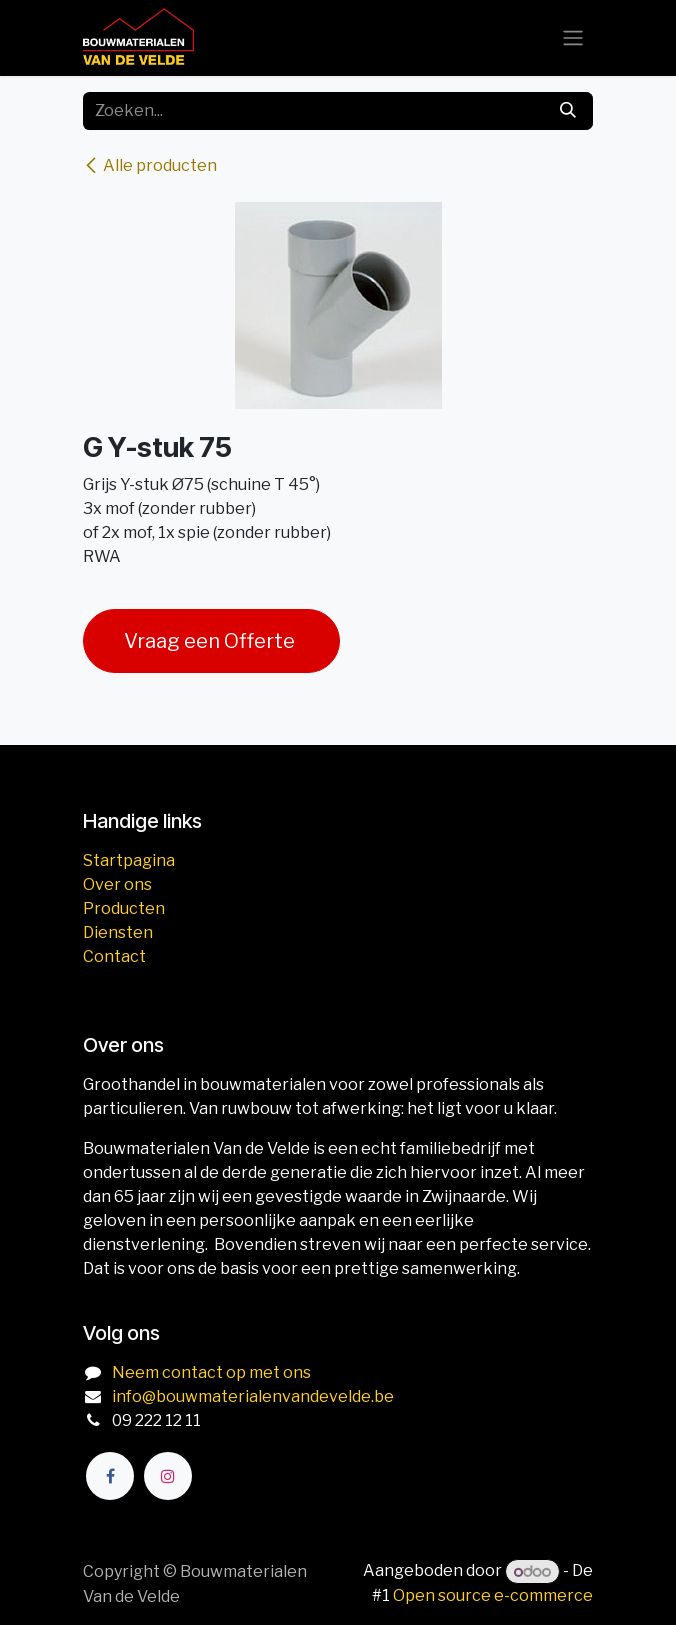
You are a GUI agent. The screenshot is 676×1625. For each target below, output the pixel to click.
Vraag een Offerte (211, 641)
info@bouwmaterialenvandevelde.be (253, 1396)
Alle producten (150, 165)
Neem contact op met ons (211, 1372)
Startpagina (129, 860)
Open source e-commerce (493, 1595)
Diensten (118, 932)
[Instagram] (168, 1476)
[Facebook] (110, 1476)
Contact (114, 956)
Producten (124, 908)
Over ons (117, 884)
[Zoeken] (568, 111)
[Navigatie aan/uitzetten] (573, 38)
